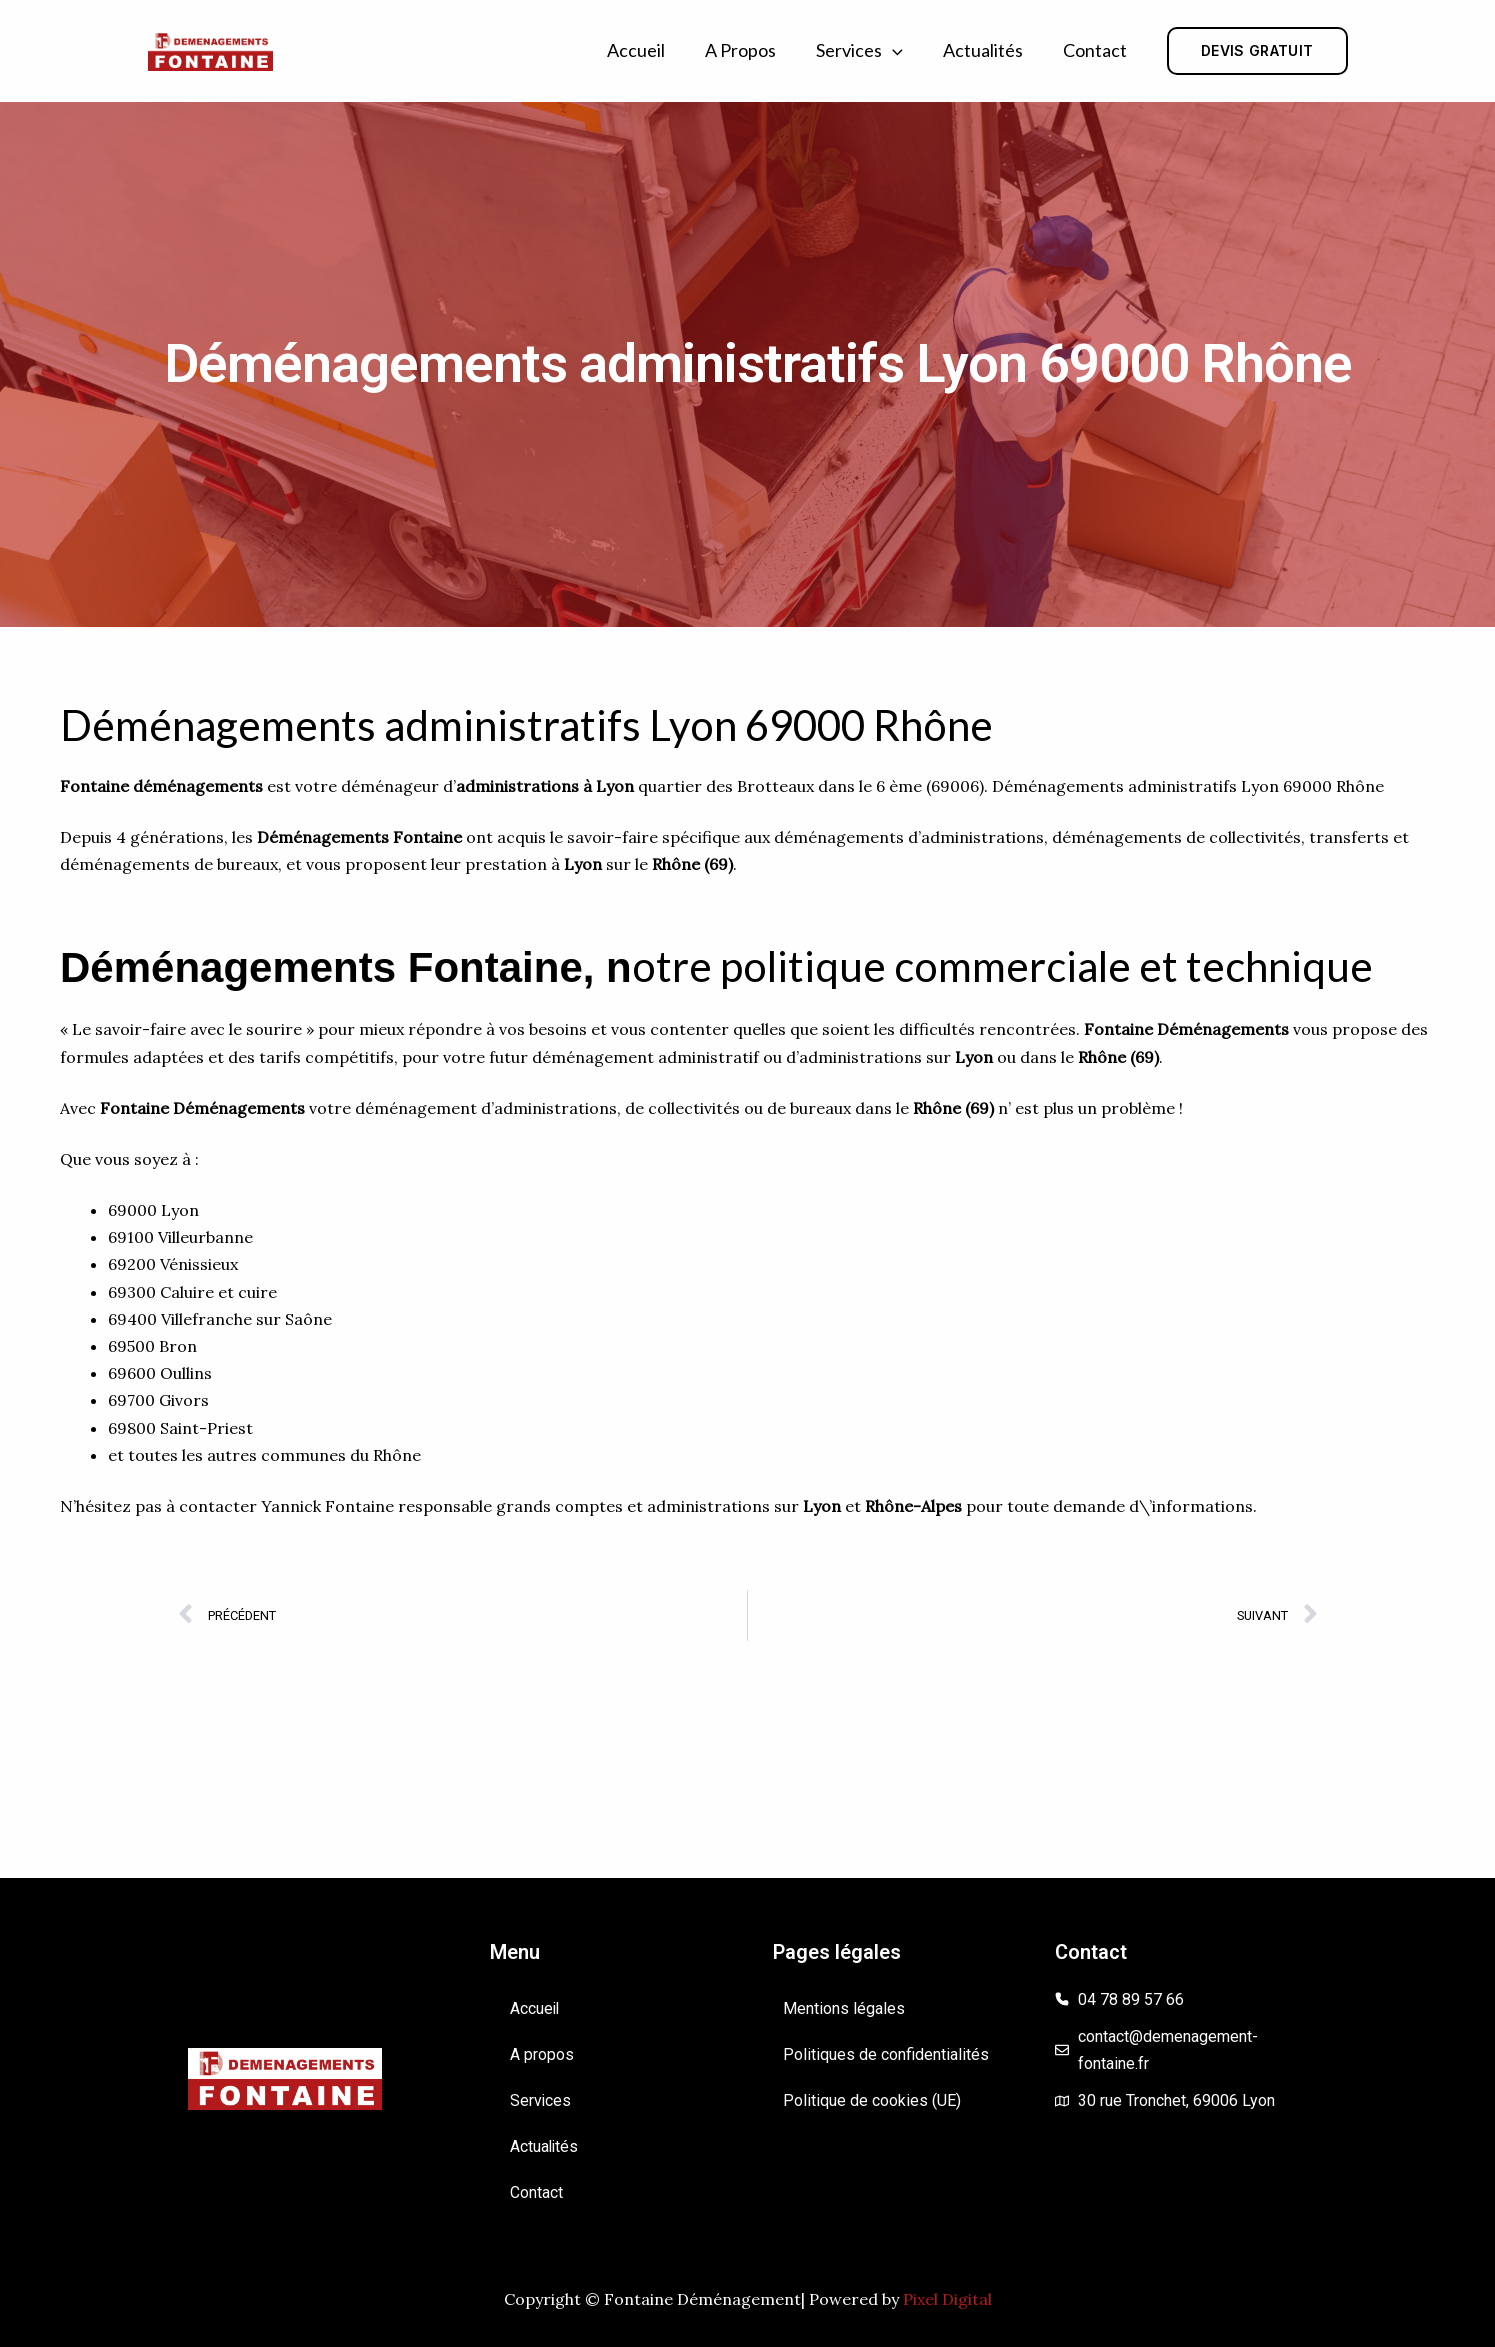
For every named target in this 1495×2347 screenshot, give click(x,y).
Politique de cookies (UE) (872, 2100)
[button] (892, 50)
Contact (1095, 50)
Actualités (983, 50)
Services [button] (859, 50)
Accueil (636, 50)
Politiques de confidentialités (886, 2054)
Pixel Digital (947, 2299)
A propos (740, 50)
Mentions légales (844, 2008)
